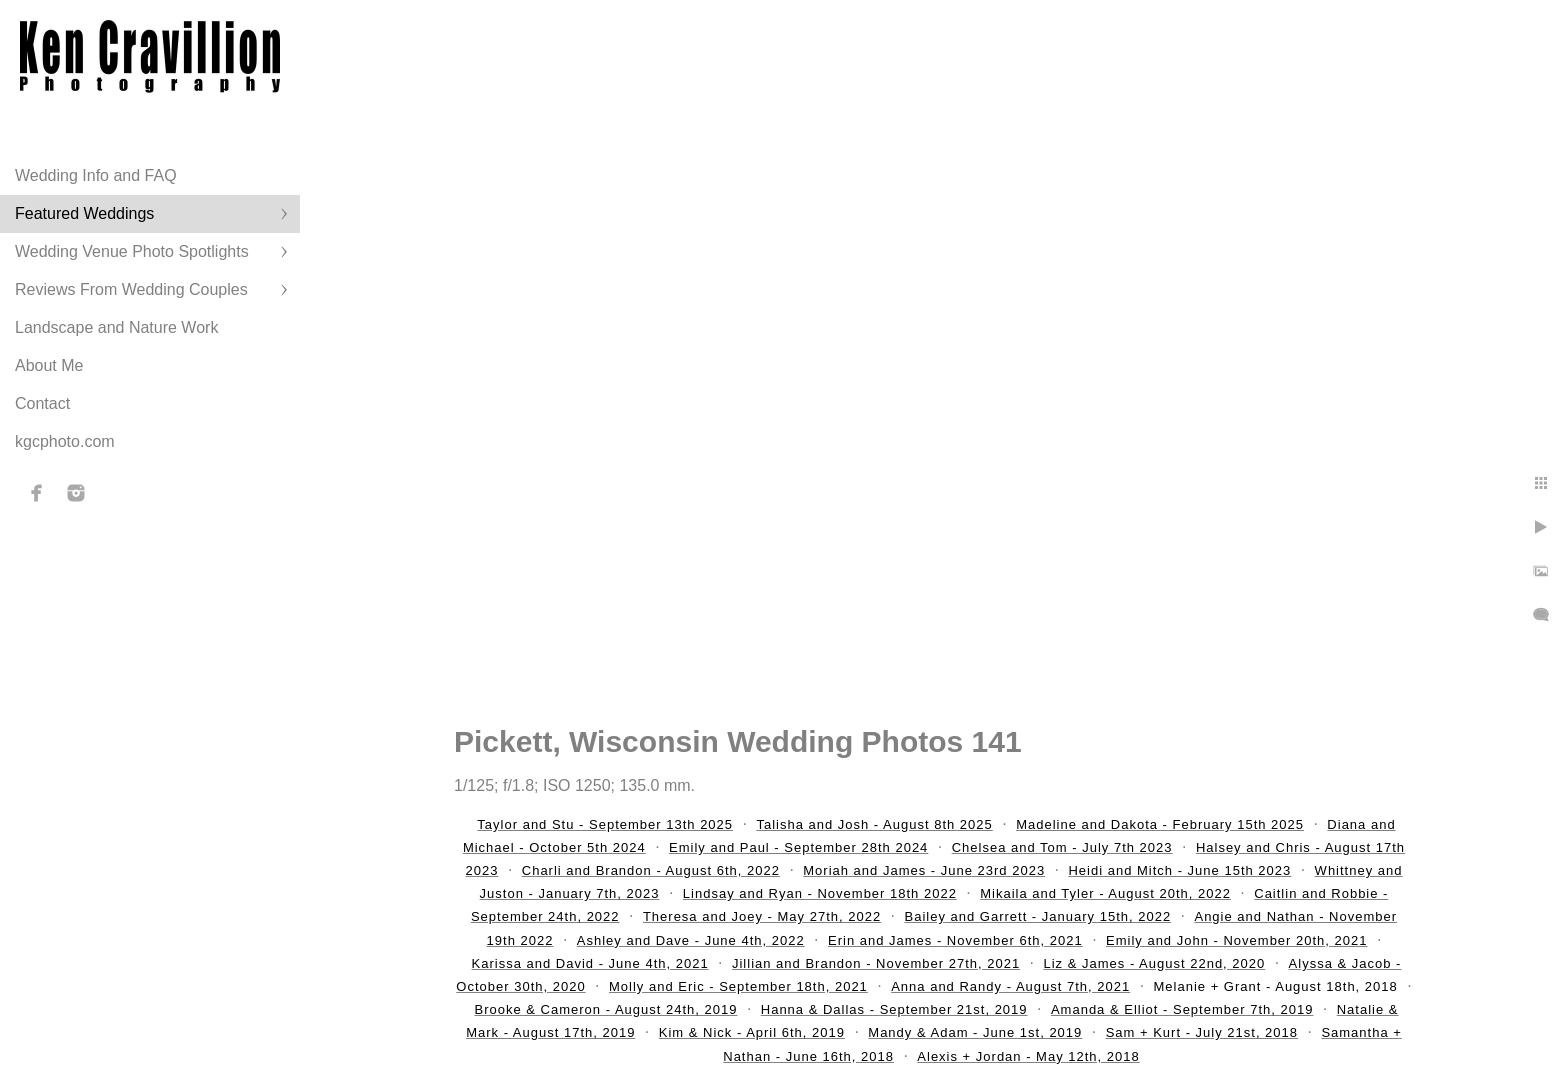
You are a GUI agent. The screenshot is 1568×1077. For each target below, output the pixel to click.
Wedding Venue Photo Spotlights (132, 251)
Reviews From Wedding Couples (131, 289)
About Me (49, 365)
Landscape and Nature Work (116, 327)
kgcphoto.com (65, 441)
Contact (42, 403)
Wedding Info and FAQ (96, 175)
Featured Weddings (84, 213)
